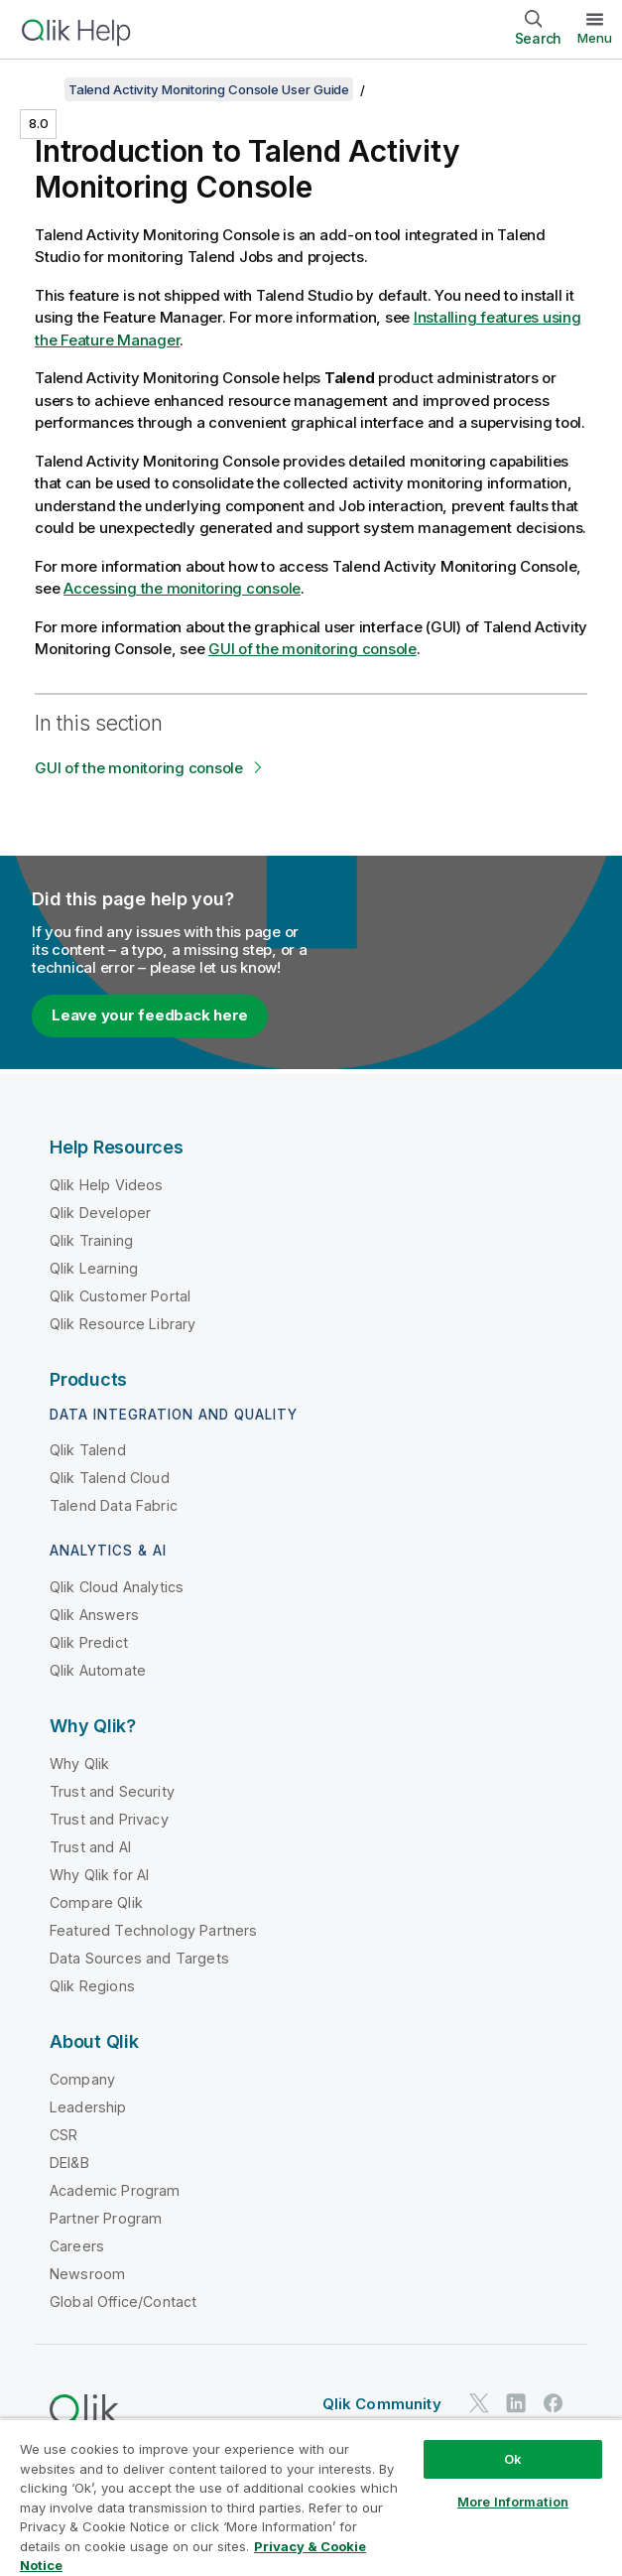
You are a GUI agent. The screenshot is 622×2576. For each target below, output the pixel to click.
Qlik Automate (98, 1670)
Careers (77, 2245)
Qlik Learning (94, 1268)
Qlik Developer (100, 1212)
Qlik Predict (89, 1642)
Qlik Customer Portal (120, 1296)
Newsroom (87, 2273)
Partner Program (106, 2218)
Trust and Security (112, 1791)
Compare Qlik (96, 1902)
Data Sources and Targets (139, 1958)
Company (82, 2079)
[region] (311, 2497)
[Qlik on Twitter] (479, 2402)
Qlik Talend (88, 1449)
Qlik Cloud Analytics (117, 1586)
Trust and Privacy (109, 1819)
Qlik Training (91, 1240)
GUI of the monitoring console (312, 648)
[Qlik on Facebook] (553, 2402)
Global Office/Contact (123, 2301)
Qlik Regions (92, 1985)
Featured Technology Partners (153, 1930)
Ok (513, 2459)
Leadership (88, 2107)
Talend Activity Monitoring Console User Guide (208, 89)
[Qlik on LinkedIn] (516, 2402)
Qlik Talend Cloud (110, 1477)
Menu (594, 38)
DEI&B (69, 2162)
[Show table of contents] (40, 89)
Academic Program (115, 2190)
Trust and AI (90, 1846)
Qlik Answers (94, 1614)
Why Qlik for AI (99, 1874)
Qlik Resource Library (122, 1323)
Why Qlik (79, 1763)
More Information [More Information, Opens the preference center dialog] (512, 2501)
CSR (63, 2134)
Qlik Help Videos (107, 1184)
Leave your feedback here (150, 1015)
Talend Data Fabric (114, 1505)
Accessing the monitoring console (182, 588)
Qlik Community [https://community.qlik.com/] (381, 2403)
